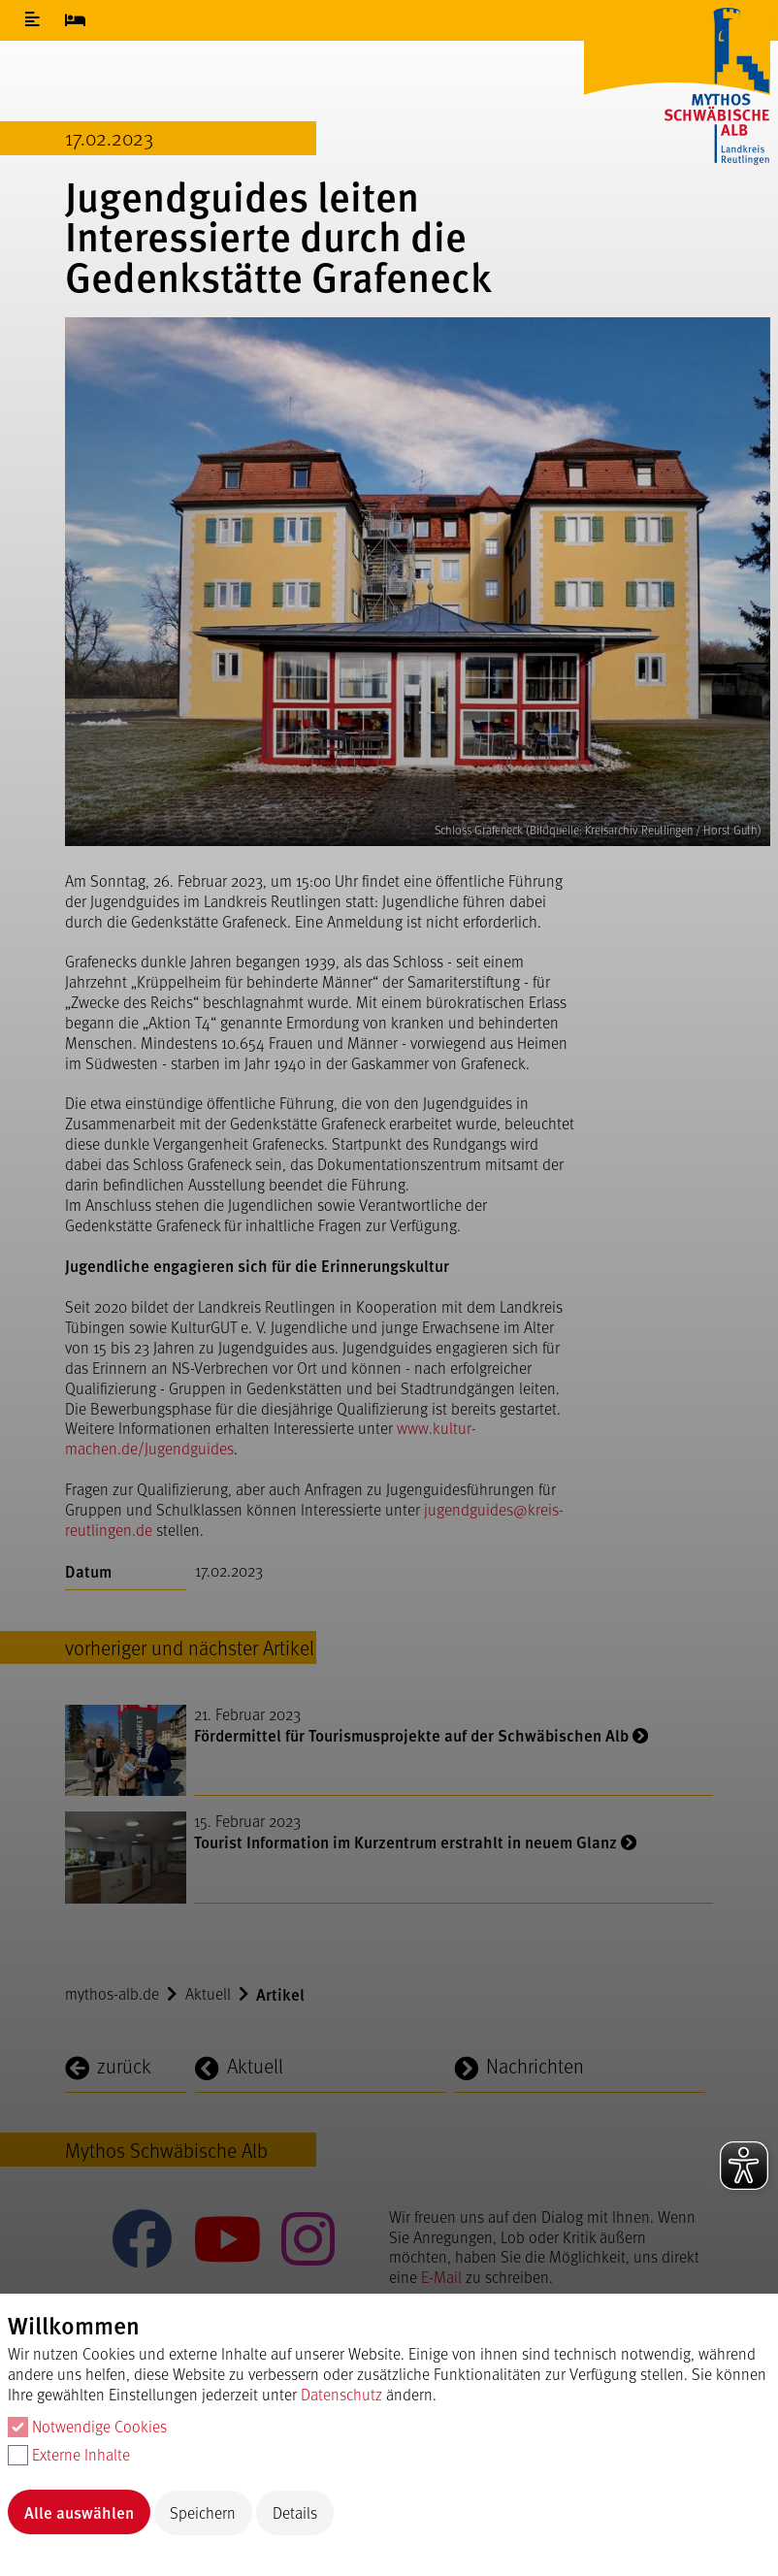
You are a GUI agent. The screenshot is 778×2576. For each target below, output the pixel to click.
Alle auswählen (79, 2512)
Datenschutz (341, 2394)
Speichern (203, 2512)
